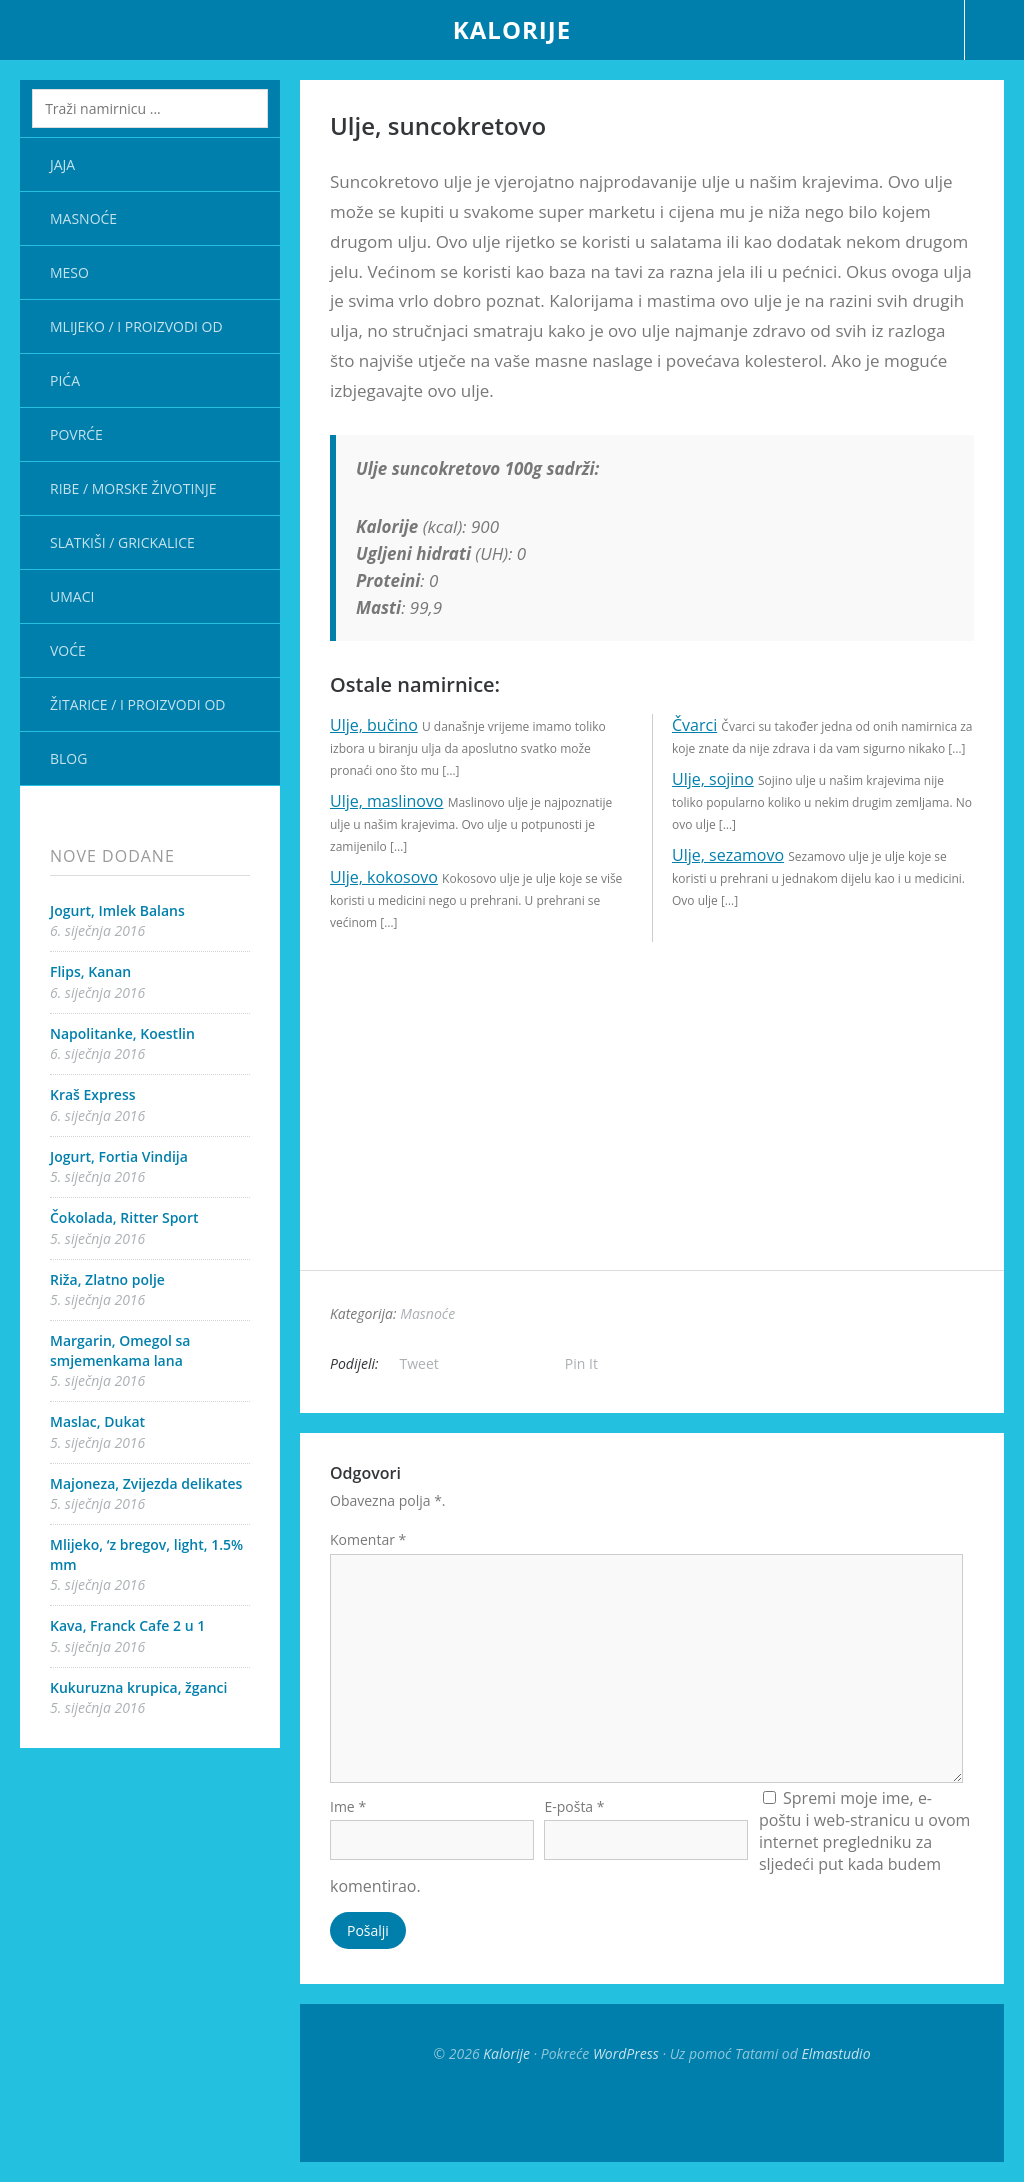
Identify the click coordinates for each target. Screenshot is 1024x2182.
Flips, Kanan (90, 971)
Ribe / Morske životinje (133, 488)
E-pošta (574, 1806)
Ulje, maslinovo (386, 801)
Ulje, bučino (374, 725)
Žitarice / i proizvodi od (137, 704)
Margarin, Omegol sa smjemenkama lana (120, 1350)
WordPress (626, 2053)
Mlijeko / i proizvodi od (136, 326)
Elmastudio (835, 2053)
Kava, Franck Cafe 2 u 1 (127, 1625)
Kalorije (512, 29)
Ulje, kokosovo (384, 877)
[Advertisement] (652, 1130)
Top (652, 2112)
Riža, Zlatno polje (107, 1279)
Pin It (581, 1363)
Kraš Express (93, 1094)
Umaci (72, 596)
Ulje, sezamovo (728, 855)
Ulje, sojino (713, 779)
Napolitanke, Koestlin (122, 1033)
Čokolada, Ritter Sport (124, 1217)
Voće (68, 650)
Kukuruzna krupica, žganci (138, 1687)
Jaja (62, 164)
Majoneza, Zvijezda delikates (146, 1483)
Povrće (76, 434)
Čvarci (694, 725)
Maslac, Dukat (97, 1421)
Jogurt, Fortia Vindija (119, 1156)
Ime (348, 1806)
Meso (69, 272)
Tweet (419, 1363)
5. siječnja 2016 (97, 1176)
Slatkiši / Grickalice (122, 542)
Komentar (368, 1539)
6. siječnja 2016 (97, 930)
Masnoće (83, 218)
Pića (65, 380)
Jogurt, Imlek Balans (117, 910)
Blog (68, 758)
